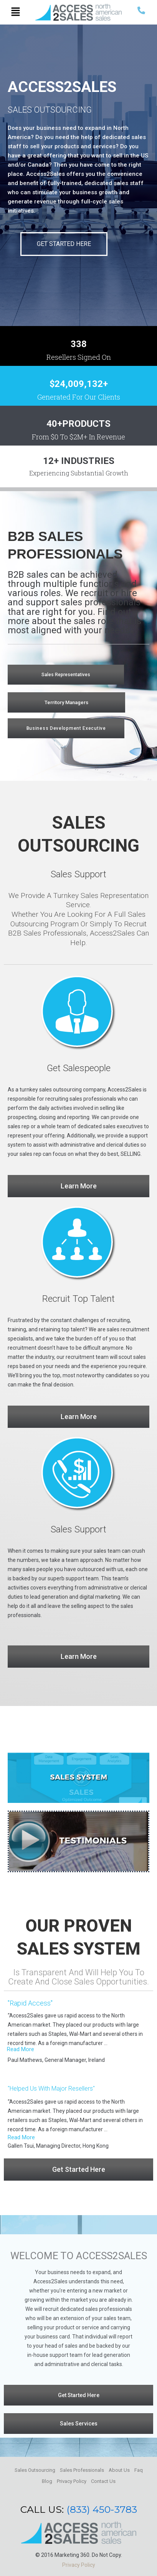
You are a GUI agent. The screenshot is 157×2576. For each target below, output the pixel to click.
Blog (47, 2481)
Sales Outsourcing (35, 2470)
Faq (138, 2470)
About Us (119, 2470)
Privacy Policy (71, 2481)
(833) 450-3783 (101, 2509)
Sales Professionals (82, 2470)
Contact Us (103, 2481)
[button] (15, 12)
